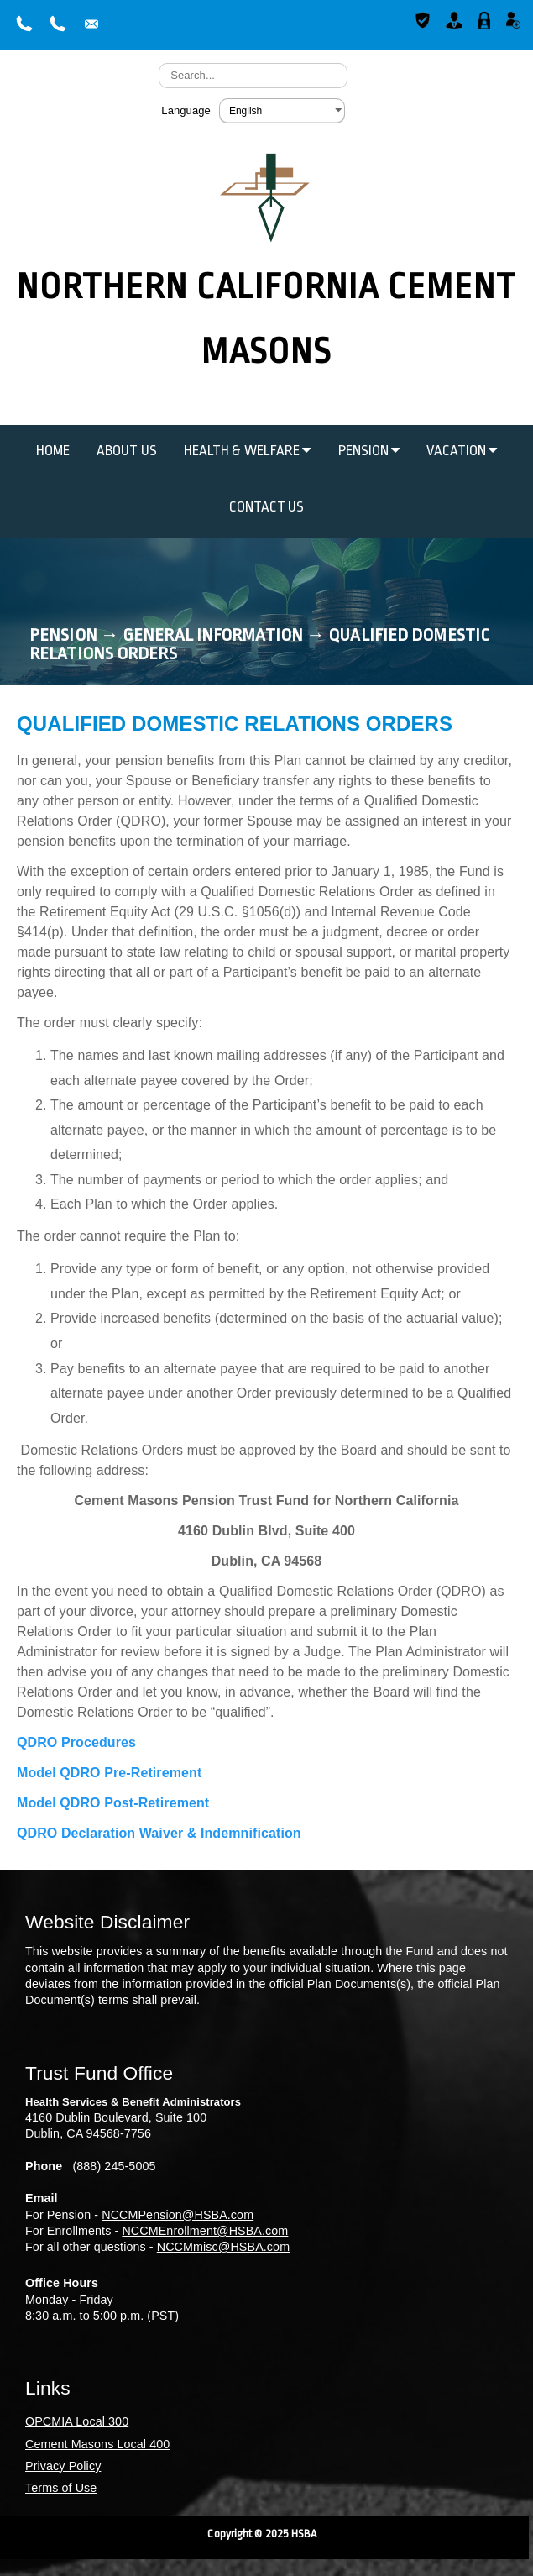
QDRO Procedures (76, 1742)
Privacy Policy (63, 2466)
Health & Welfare (247, 451)
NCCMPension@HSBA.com (177, 2215)
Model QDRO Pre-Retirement (109, 1772)
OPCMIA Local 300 (76, 2421)
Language (186, 110)
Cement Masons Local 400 (97, 2444)
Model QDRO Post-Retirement (113, 1803)
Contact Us (267, 507)
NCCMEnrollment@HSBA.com (205, 2231)
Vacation (461, 451)
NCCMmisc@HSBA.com (223, 2246)
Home (53, 451)
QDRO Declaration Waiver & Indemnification (159, 1833)
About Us (127, 451)
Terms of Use (61, 2488)
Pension (369, 451)
